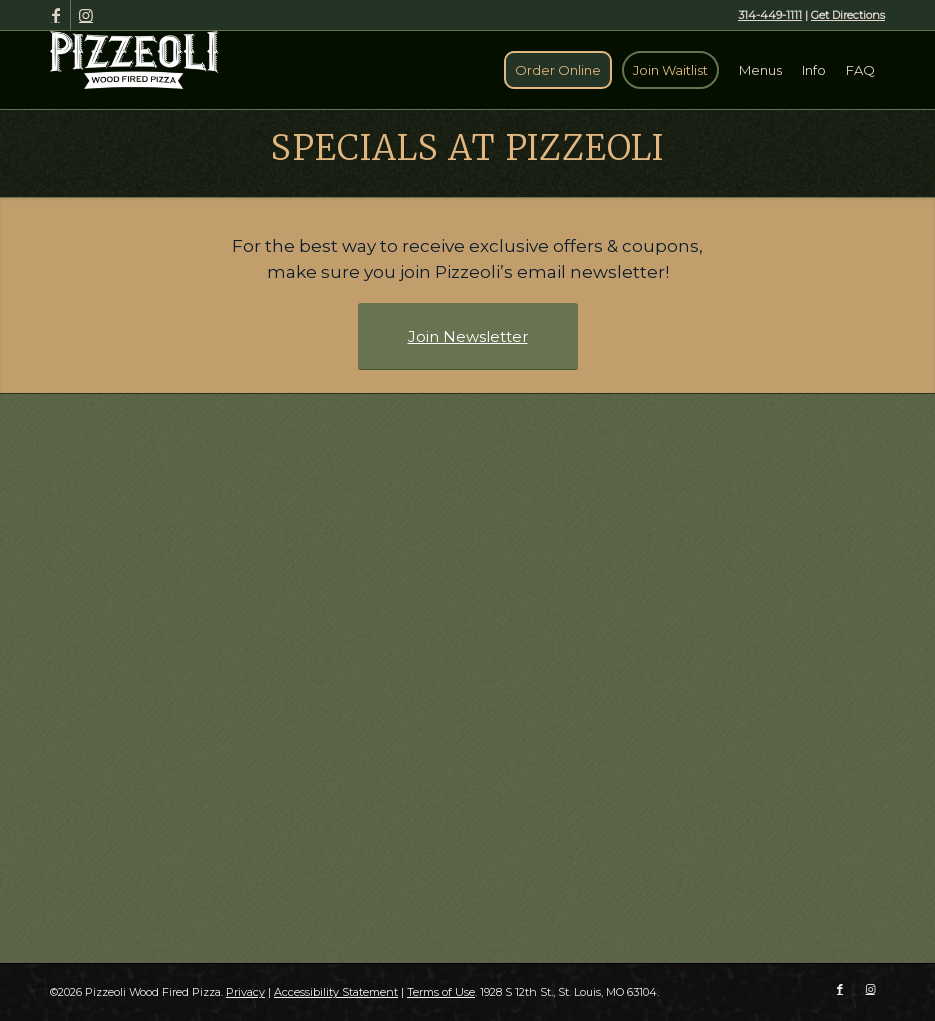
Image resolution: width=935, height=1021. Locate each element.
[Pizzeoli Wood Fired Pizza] (134, 60)
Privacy (245, 992)
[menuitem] (558, 70)
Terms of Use (441, 992)
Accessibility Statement (336, 992)
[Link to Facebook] (55, 15)
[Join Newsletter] (468, 336)
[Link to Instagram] (86, 15)
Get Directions (848, 15)
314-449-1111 (770, 15)
